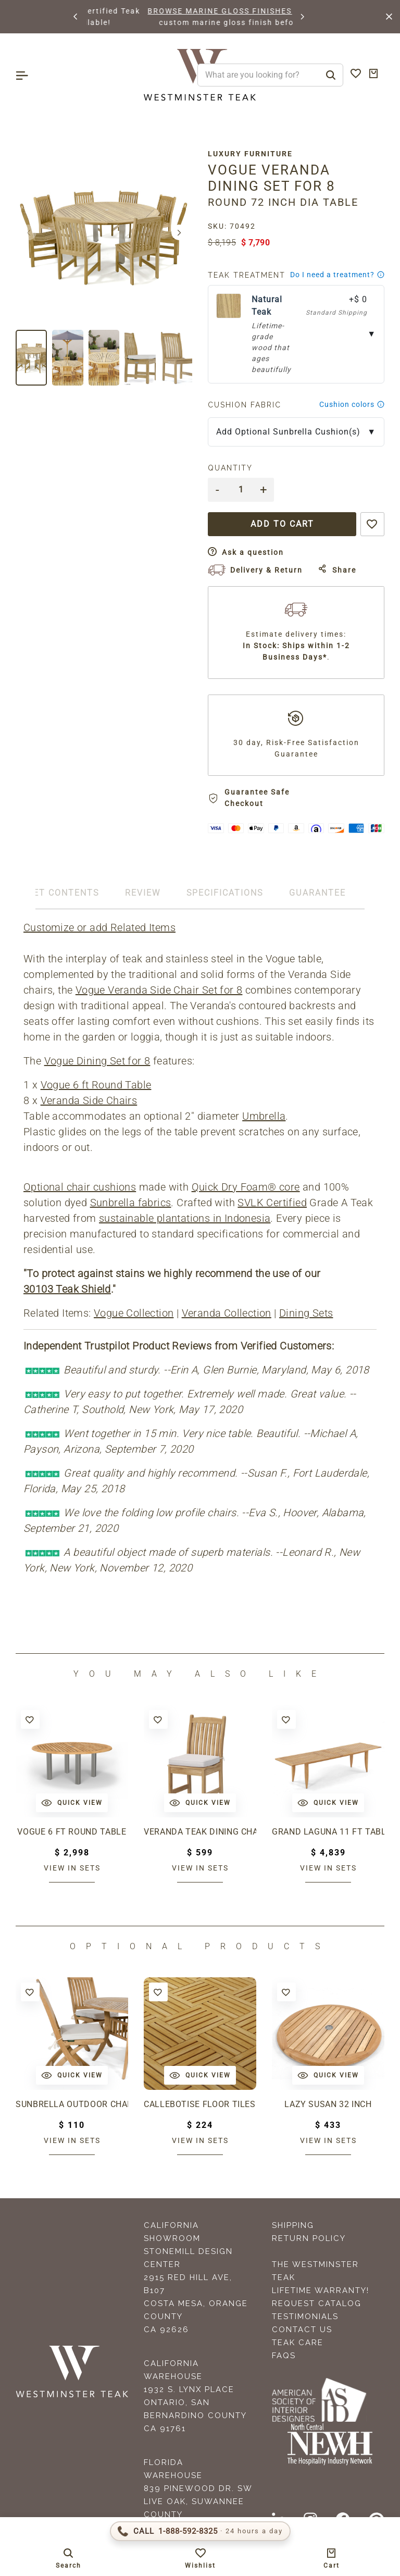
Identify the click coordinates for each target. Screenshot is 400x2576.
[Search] (330, 75)
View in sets (72, 1868)
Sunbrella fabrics (130, 1202)
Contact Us (302, 2329)
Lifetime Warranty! (320, 2290)
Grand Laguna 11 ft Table (328, 1832)
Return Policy (309, 2238)
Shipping (293, 2225)
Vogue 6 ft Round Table (96, 1085)
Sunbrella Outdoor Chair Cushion (72, 2104)
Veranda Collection (226, 1313)
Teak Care (297, 2342)
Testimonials (305, 2316)
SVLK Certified (272, 1202)
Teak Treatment (246, 275)
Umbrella (263, 1116)
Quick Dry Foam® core (246, 1187)
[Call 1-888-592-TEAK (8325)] (200, 2531)
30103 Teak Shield (67, 1289)
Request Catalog (316, 2303)
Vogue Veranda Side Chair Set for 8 (159, 990)
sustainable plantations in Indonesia (184, 1218)
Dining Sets (306, 1313)
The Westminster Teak (315, 2271)
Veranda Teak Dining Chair (200, 1832)
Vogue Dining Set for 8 (97, 1061)
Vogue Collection (133, 1313)
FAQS (284, 2355)
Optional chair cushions (79, 1187)
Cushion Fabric (244, 405)
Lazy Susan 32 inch (328, 2104)
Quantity (230, 468)
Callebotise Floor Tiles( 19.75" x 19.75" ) (200, 2104)
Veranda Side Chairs (89, 1100)
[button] (76, 16)
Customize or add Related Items (99, 927)
